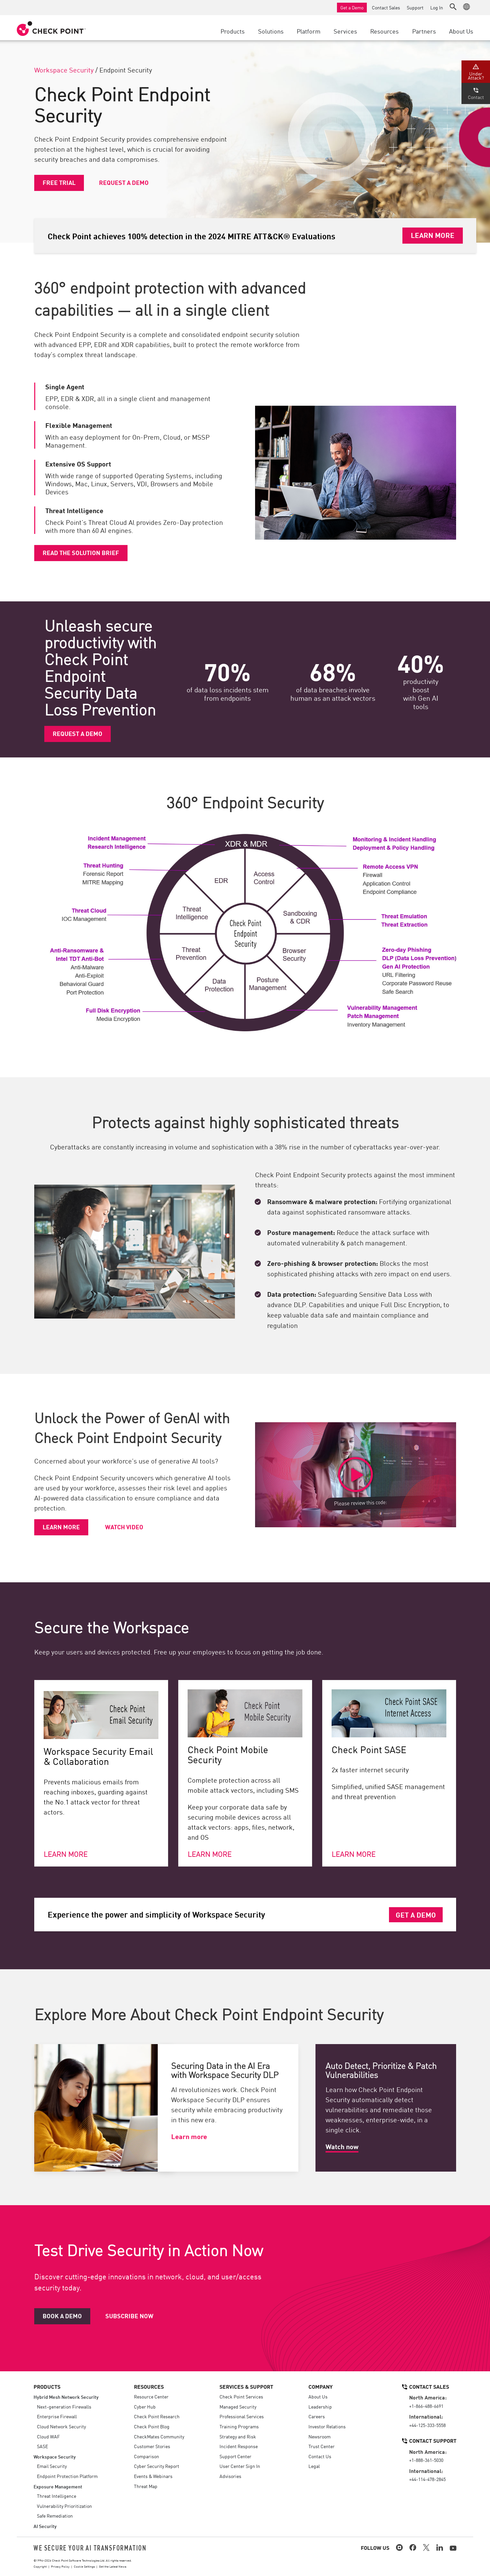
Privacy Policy (60, 2566)
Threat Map (145, 2486)
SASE (42, 2446)
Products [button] (232, 31)
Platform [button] (309, 31)
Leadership (320, 2406)
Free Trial (59, 182)
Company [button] (320, 2386)
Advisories (230, 2476)
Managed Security (237, 2406)
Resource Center (151, 2396)
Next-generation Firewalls (64, 2406)
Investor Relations (327, 2426)
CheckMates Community (159, 2436)
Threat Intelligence (56, 2495)
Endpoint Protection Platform (67, 2476)
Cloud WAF (48, 2436)
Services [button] (345, 31)
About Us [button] (461, 31)
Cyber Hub (145, 2406)
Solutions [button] (271, 31)
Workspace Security (64, 69)
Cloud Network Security (61, 2426)
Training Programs (239, 2426)
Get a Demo (351, 7)
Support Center (235, 2456)
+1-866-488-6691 (426, 2405)
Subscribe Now (129, 2315)
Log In (436, 7)
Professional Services (241, 2416)
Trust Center (321, 2446)
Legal (314, 2466)
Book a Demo (62, 2315)
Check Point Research (157, 2416)
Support (415, 7)
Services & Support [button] (246, 2386)
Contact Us (319, 2456)
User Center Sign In (239, 2466)
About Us (318, 2396)
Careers (316, 2416)
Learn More (432, 235)
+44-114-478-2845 (427, 2479)
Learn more (61, 1526)
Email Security (52, 2466)
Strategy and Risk (237, 2436)
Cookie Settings (84, 2566)
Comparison (146, 2456)
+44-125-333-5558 (427, 2425)
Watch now (342, 2146)
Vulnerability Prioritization (64, 2506)
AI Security (45, 2526)
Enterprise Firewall (57, 2416)
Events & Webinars (153, 2476)
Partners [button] (424, 31)
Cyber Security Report (156, 2466)
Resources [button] (384, 31)
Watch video (124, 1526)
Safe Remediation (55, 2515)
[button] (453, 6)
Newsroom (319, 2436)
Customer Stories (152, 2446)
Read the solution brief (81, 552)
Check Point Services (241, 2396)
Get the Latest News (112, 2566)
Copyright (40, 2566)
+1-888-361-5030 (426, 2460)
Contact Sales (386, 7)
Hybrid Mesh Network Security (66, 2396)
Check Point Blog (151, 2426)
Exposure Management (58, 2486)
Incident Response (238, 2446)
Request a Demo (124, 182)
